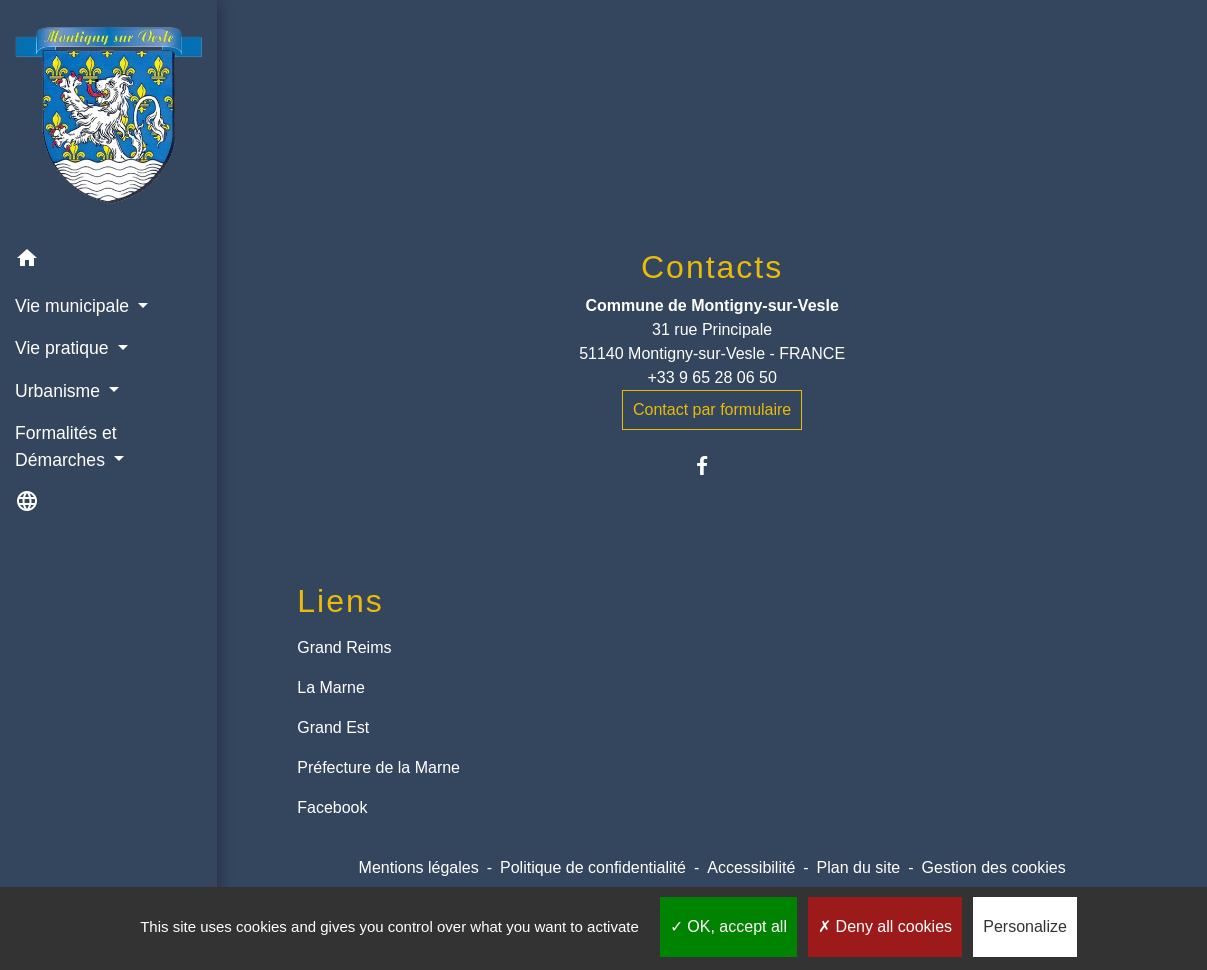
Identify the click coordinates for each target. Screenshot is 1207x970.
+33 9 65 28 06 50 (711, 377)
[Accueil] (108, 118)
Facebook (332, 807)
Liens (340, 601)
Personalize (1025, 926)
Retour (712, 137)
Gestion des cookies (994, 867)
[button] (108, 261)
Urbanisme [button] (60, 391)
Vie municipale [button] (74, 306)
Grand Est (333, 727)
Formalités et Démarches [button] (66, 446)
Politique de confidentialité (593, 867)
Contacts (712, 267)
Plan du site (859, 867)
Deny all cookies (885, 926)
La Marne (331, 687)
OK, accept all (728, 926)
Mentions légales (419, 867)
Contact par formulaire (712, 409)
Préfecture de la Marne (378, 767)
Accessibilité (751, 867)
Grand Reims (344, 647)
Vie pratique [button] (64, 348)
